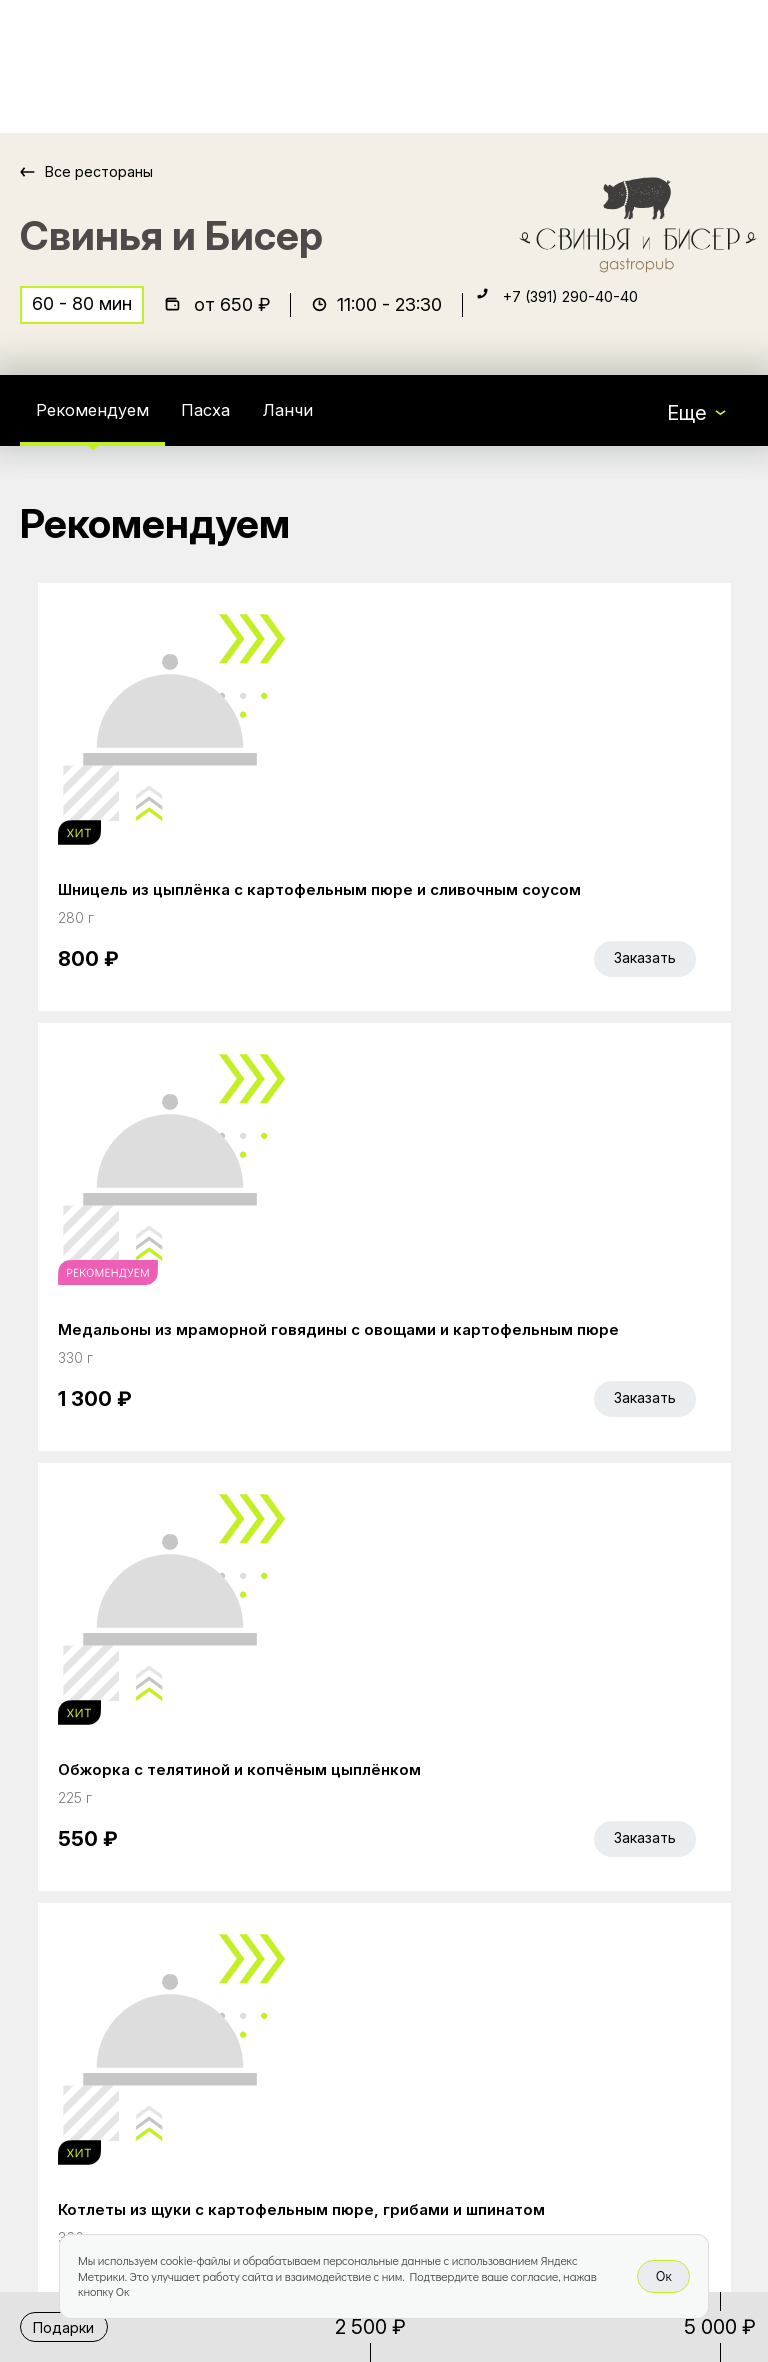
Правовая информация (337, 2038)
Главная (315, 1815)
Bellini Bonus (333, 1899)
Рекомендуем (103, 424)
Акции (305, 1857)
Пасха (231, 424)
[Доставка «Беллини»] (88, 66)
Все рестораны (110, 171)
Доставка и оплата (367, 1983)
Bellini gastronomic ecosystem (593, 1845)
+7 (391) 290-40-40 (592, 316)
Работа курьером (359, 1941)
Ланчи (322, 424)
